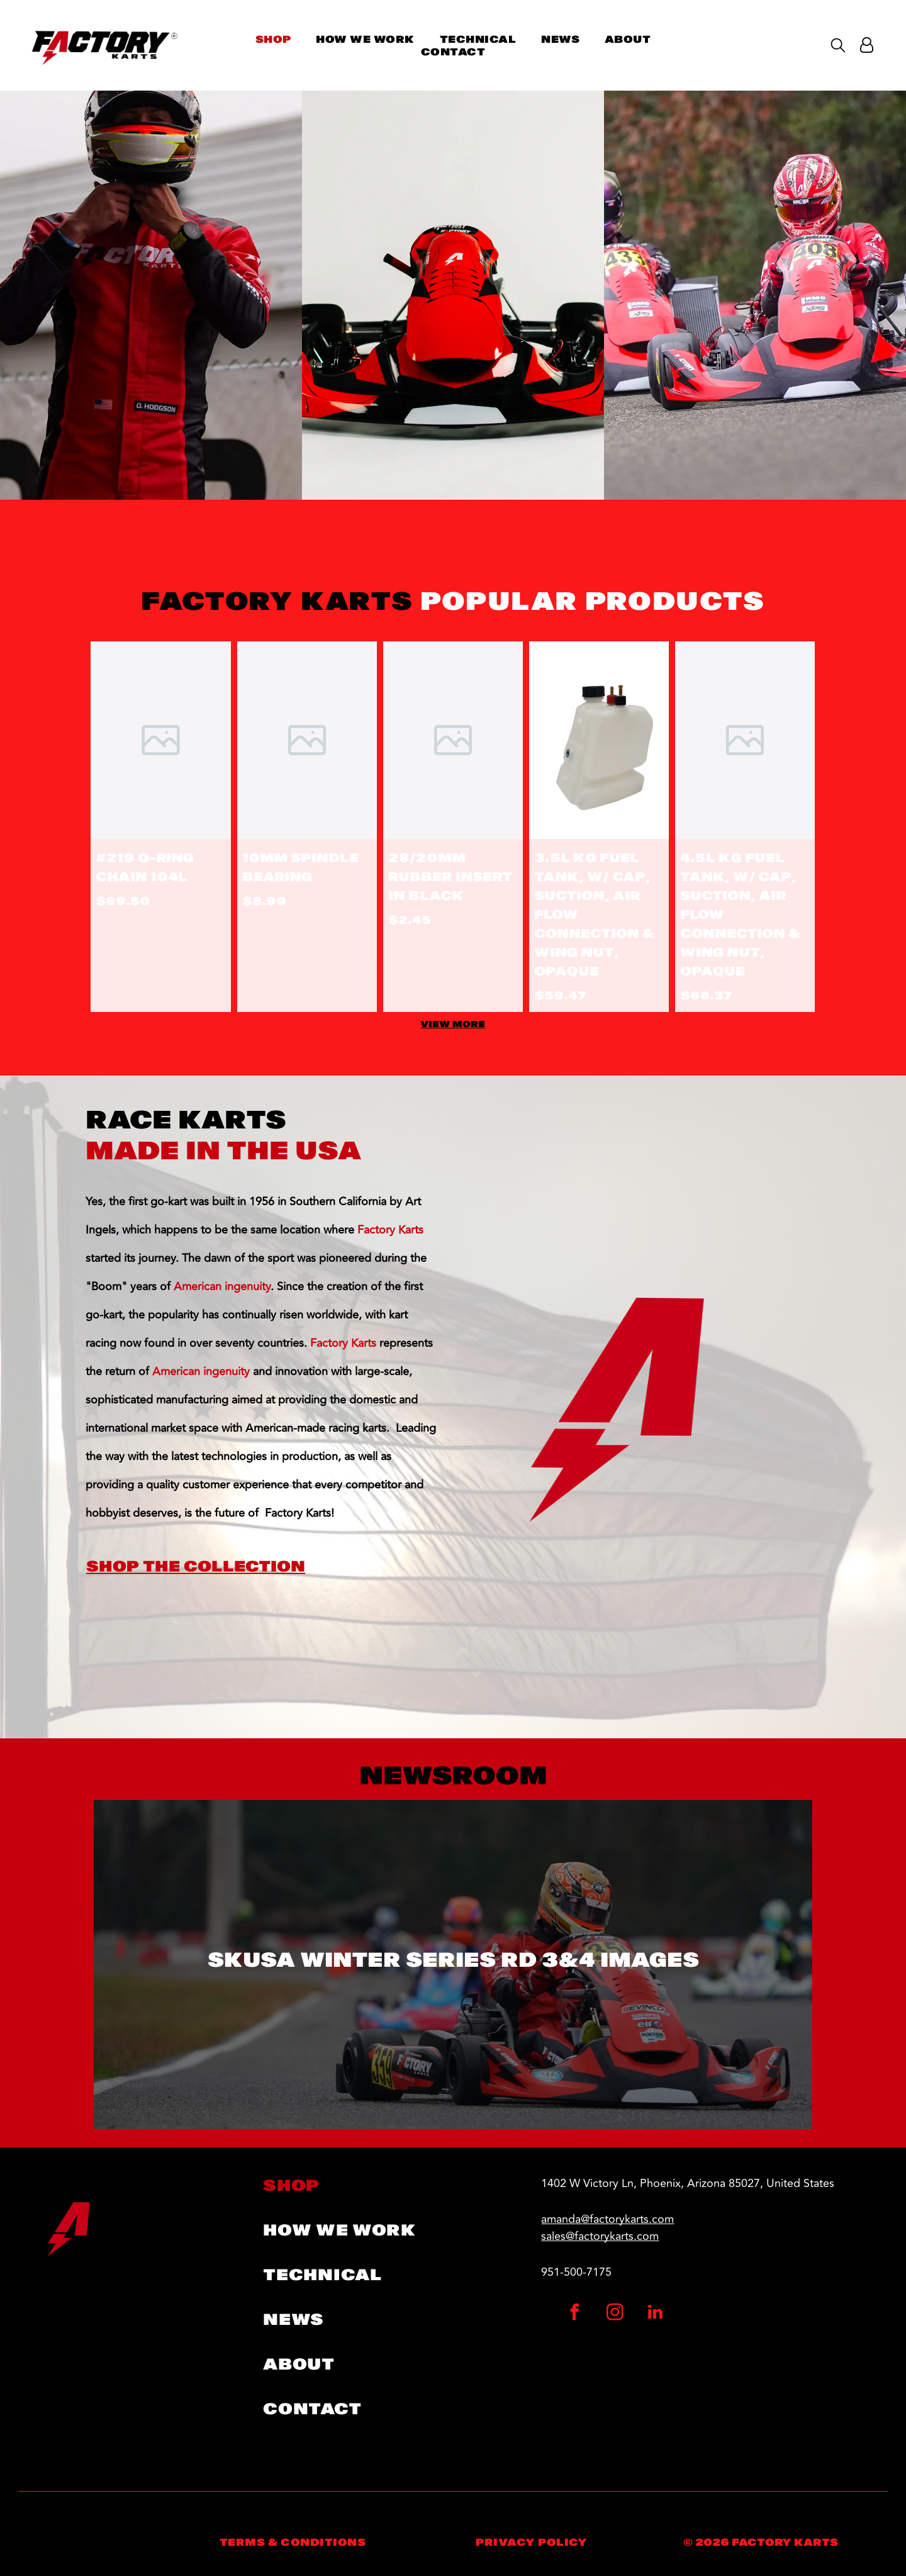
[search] (838, 46)
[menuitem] (273, 39)
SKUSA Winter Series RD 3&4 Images (453, 1959)
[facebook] (575, 2314)
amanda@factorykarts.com (607, 2219)
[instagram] (615, 2314)
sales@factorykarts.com (600, 2236)
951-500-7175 (576, 2272)
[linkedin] (655, 2314)
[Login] (866, 45)
